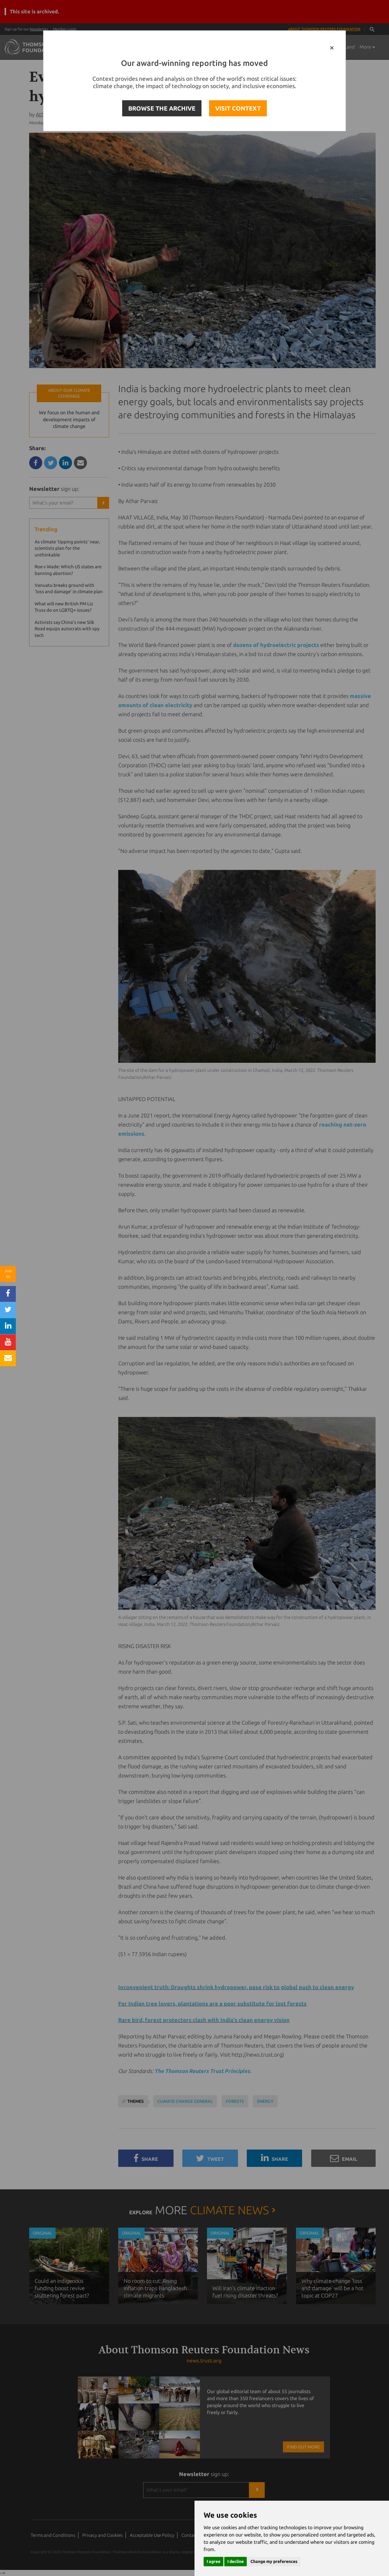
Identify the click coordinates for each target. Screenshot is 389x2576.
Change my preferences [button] (274, 2561)
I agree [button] (213, 2561)
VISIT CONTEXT (238, 108)
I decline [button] (235, 2561)
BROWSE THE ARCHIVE (161, 108)
